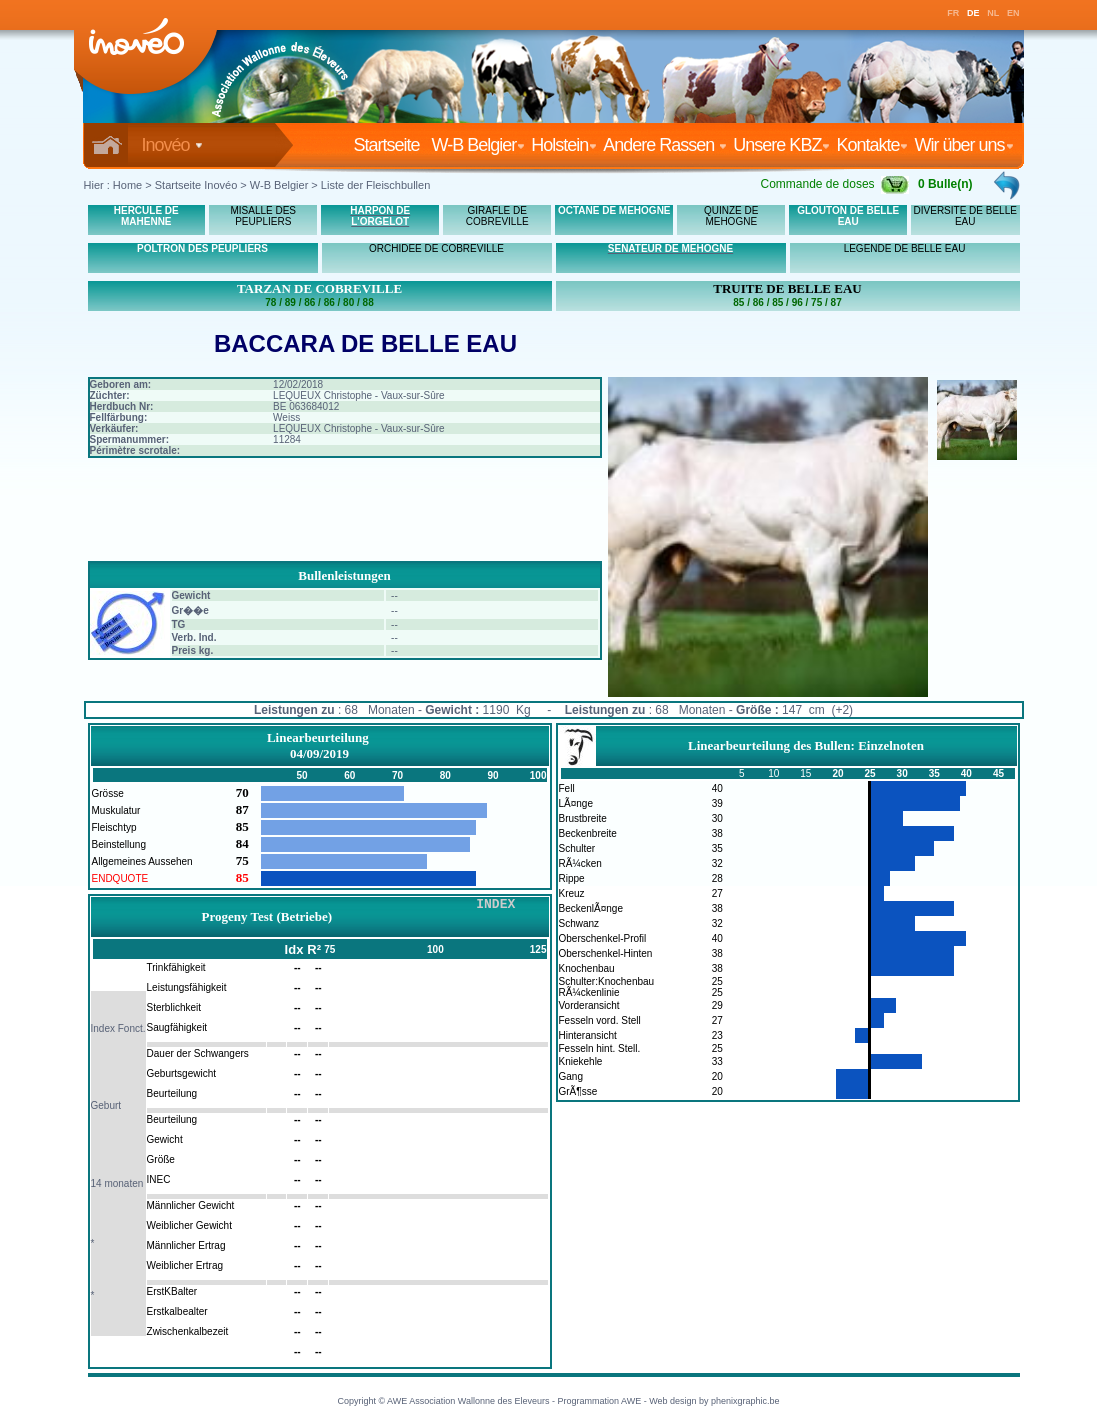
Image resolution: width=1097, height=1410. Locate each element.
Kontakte (872, 145)
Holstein (564, 145)
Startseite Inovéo (196, 185)
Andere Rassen (665, 145)
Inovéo (172, 145)
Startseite (390, 145)
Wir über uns (963, 145)
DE (973, 13)
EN (1013, 13)
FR (953, 13)
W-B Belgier (479, 145)
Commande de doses (834, 184)
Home (127, 185)
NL (993, 13)
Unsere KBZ (781, 145)
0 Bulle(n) (945, 184)
